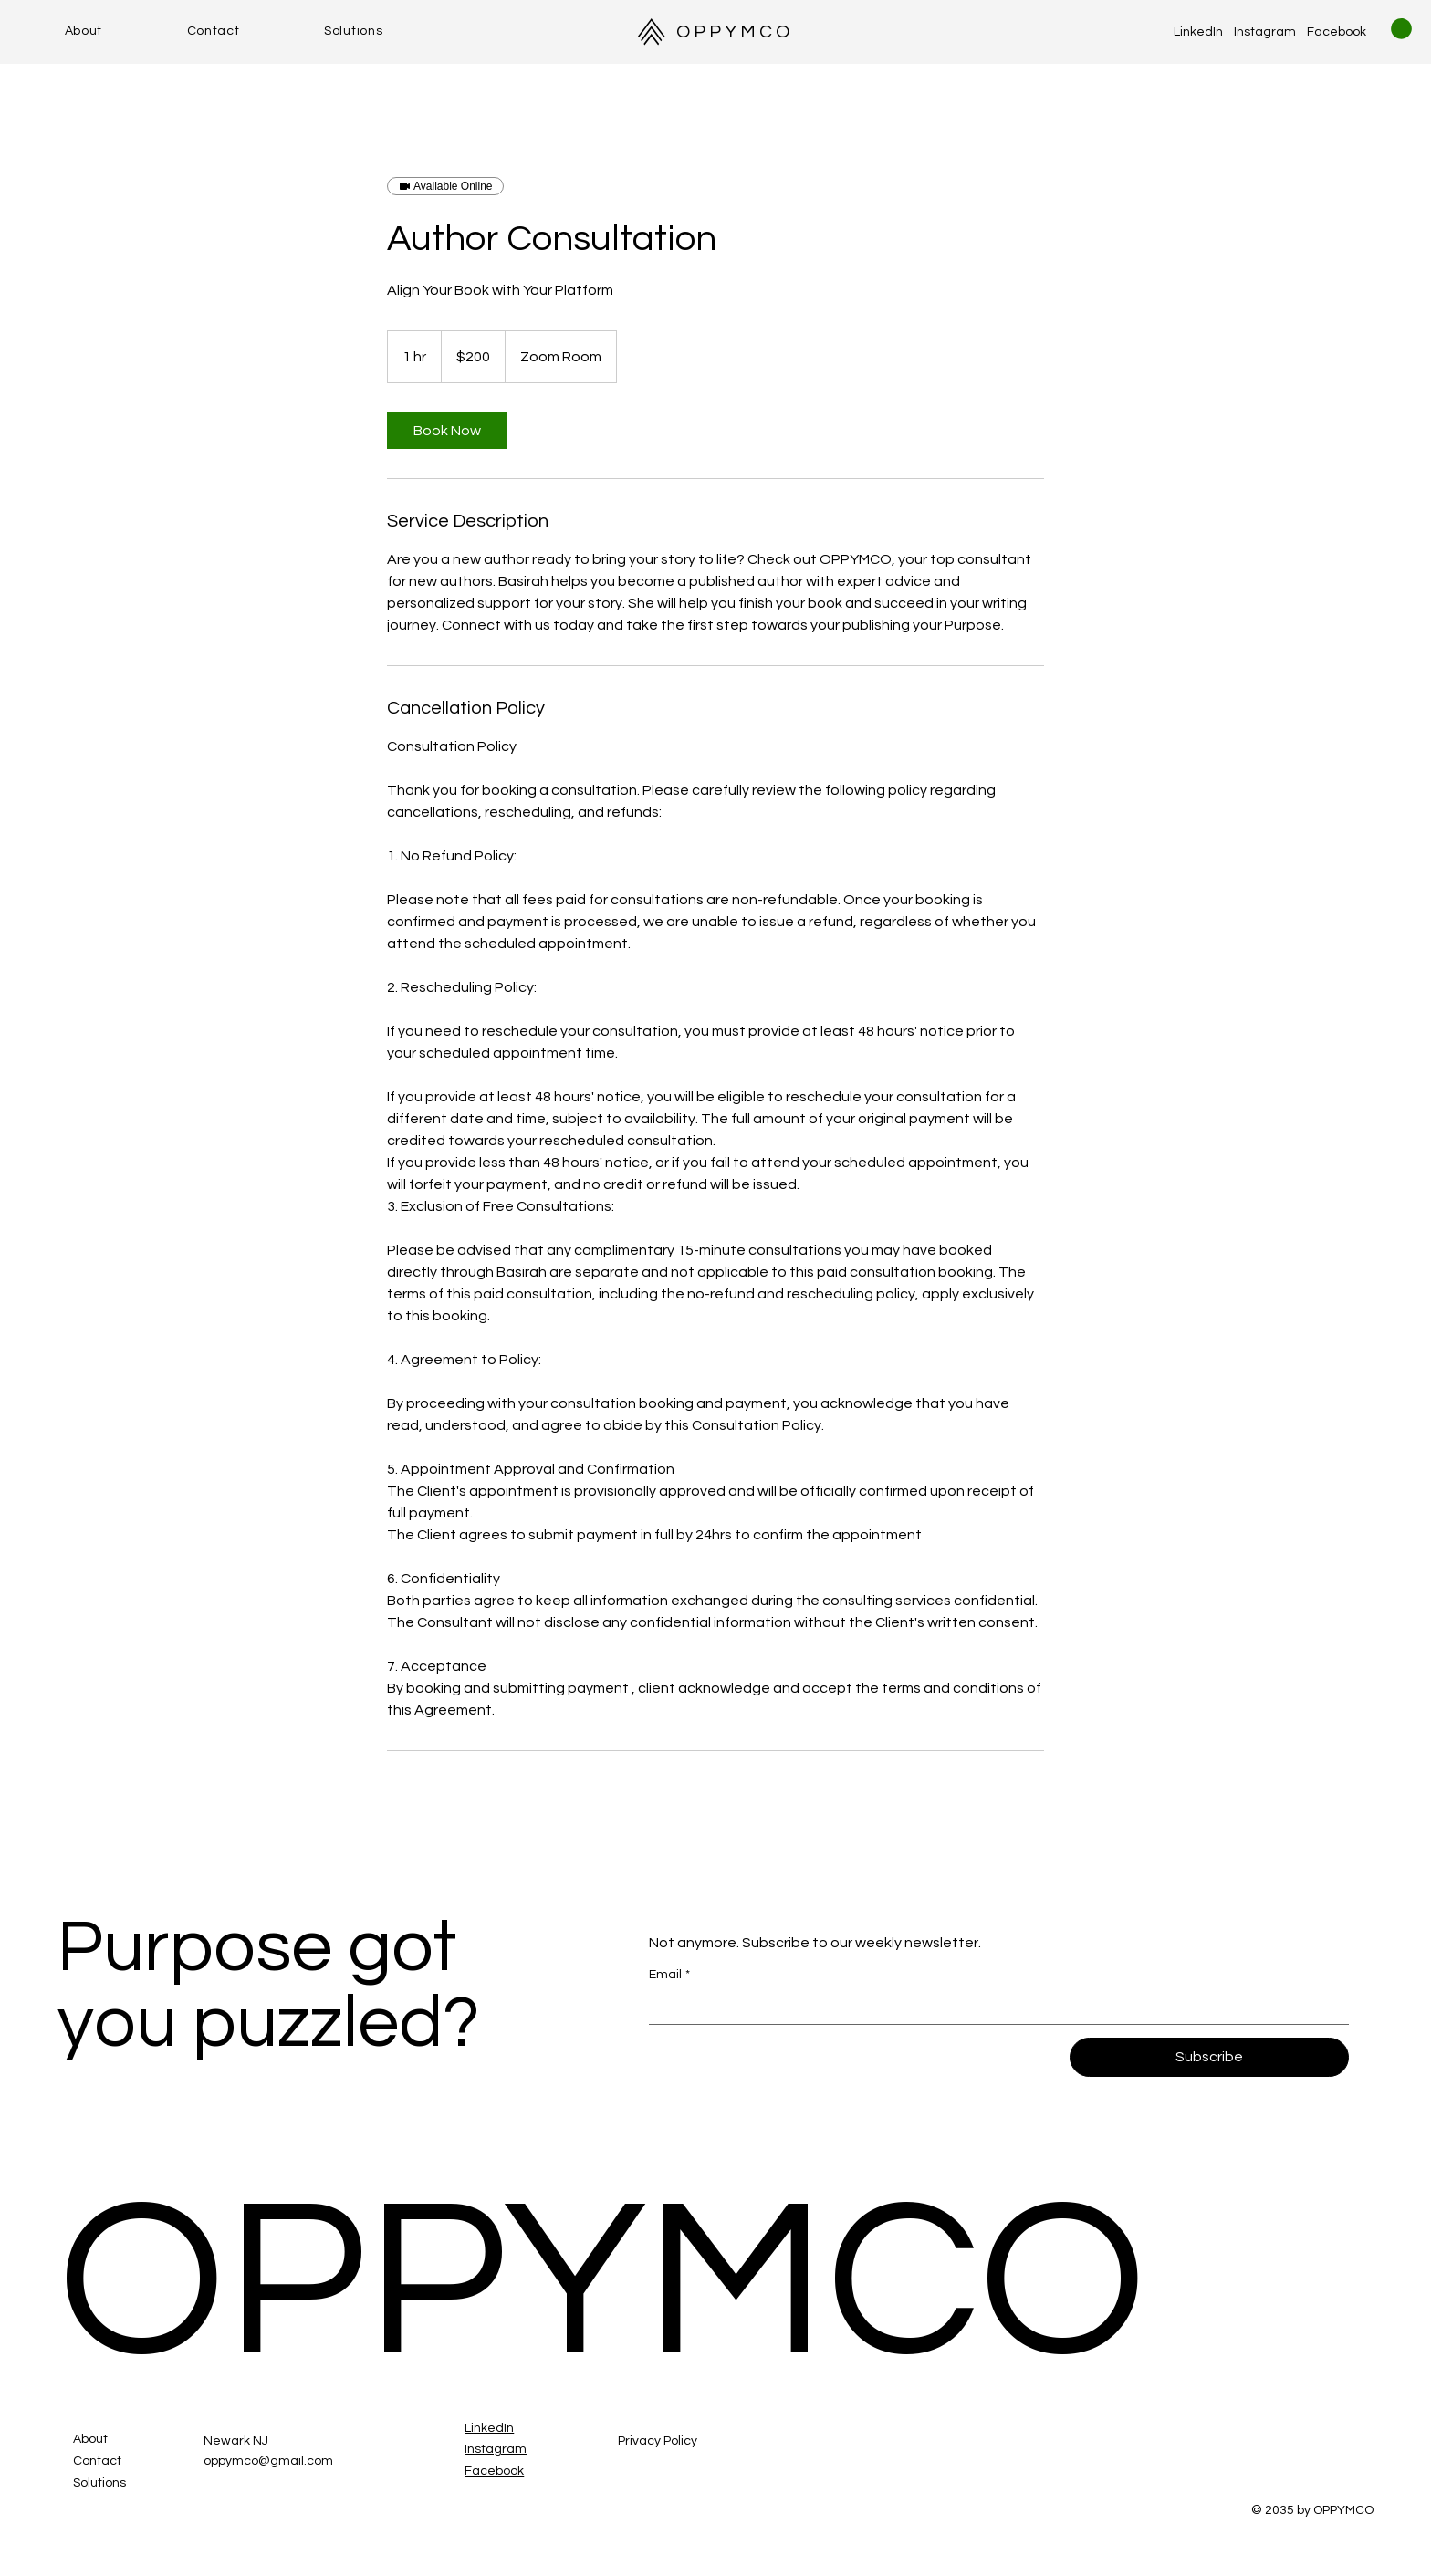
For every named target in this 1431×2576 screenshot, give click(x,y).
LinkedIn (1198, 32)
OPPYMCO (734, 32)
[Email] (993, 2008)
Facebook (1336, 32)
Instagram (1265, 32)
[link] (447, 430)
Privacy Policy (657, 2441)
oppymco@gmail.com (268, 2461)
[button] (1401, 28)
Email (669, 1975)
